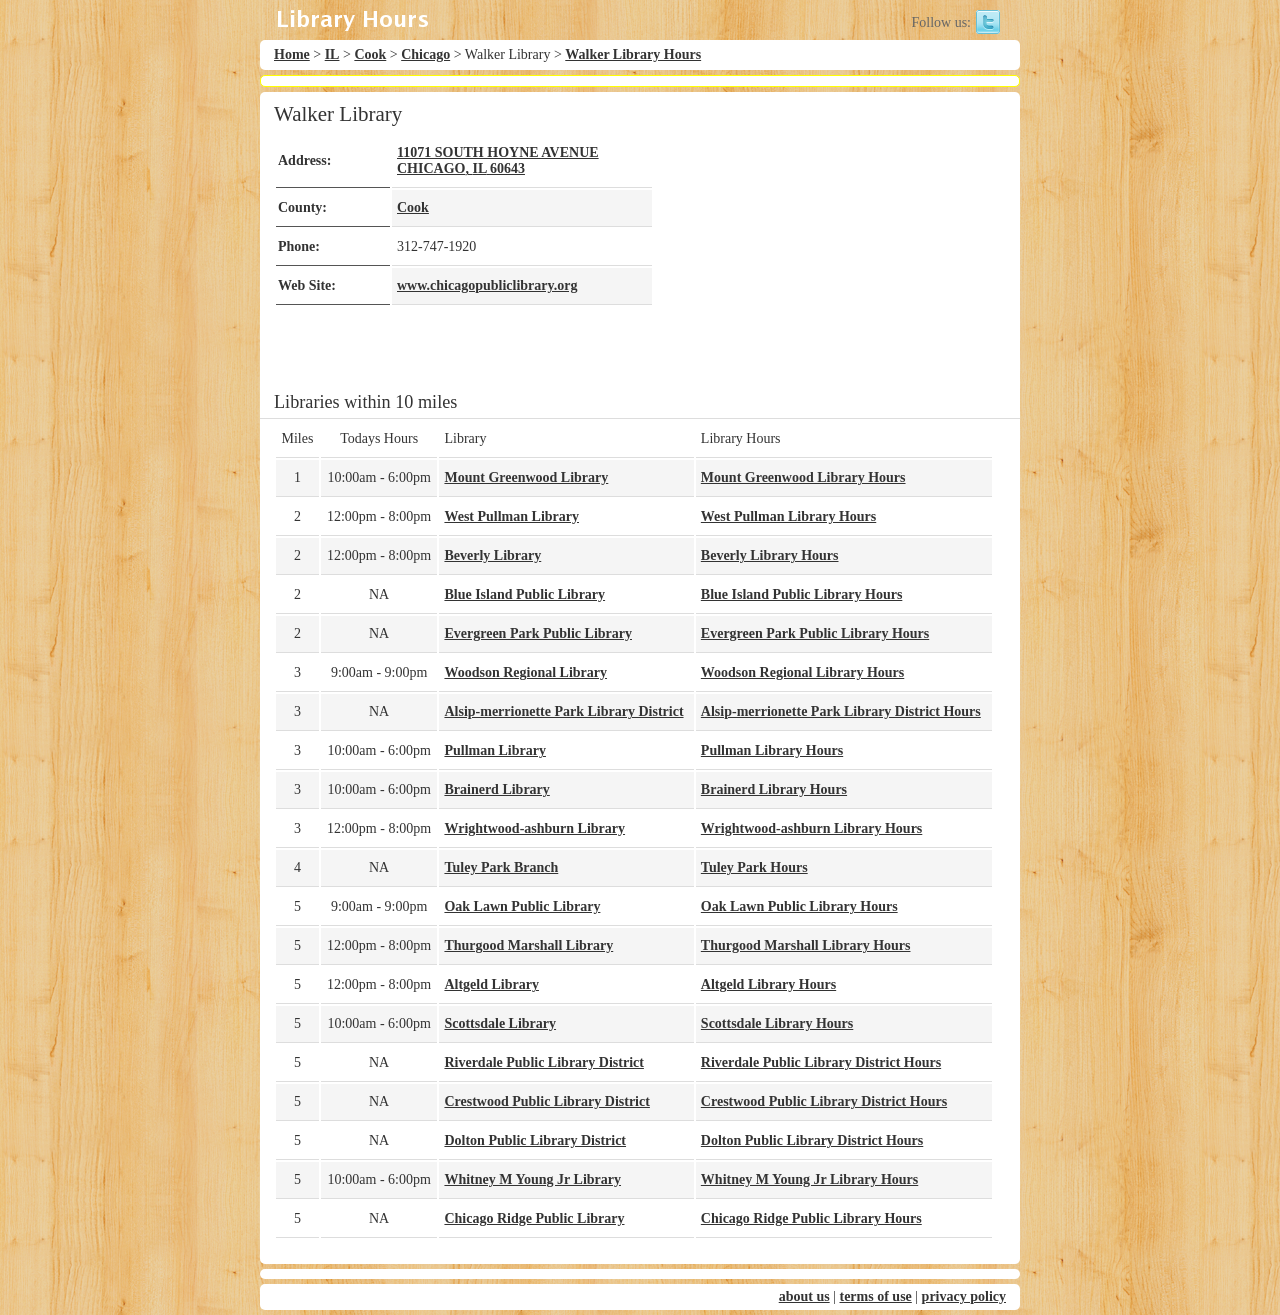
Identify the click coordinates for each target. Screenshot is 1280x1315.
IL (332, 54)
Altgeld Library (491, 984)
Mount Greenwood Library (526, 477)
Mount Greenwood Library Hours (803, 477)
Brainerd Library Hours (774, 789)
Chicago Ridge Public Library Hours (811, 1218)
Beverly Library (492, 555)
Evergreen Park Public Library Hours (815, 633)
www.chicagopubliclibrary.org (487, 285)
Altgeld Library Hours (768, 984)
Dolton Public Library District (535, 1140)
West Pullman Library (511, 516)
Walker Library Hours (633, 54)
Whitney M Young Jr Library (532, 1179)
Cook (370, 54)
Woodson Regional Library (525, 672)
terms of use (875, 1296)
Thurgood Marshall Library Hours (806, 945)
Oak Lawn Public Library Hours (799, 906)
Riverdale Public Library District (543, 1062)
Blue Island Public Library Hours (801, 594)
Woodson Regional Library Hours (802, 672)
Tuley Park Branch (501, 867)
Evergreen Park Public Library (538, 633)
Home (292, 54)
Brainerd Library (496, 789)
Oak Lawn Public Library (522, 906)
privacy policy (964, 1296)
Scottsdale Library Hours (777, 1023)
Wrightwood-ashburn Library (534, 828)
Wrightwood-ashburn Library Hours (811, 828)
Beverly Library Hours (770, 555)
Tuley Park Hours (754, 867)
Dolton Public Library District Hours (812, 1140)
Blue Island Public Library (524, 594)
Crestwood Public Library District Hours (824, 1101)
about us (804, 1296)
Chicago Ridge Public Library (534, 1218)
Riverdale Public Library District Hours (821, 1062)
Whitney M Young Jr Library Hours (809, 1179)
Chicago (425, 54)
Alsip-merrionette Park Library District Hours (841, 711)
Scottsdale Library (500, 1023)
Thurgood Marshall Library (528, 945)
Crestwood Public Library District (546, 1101)
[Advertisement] (824, 242)
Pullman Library (495, 750)
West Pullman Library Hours (788, 516)
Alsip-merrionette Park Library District (563, 711)
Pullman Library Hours (772, 750)
